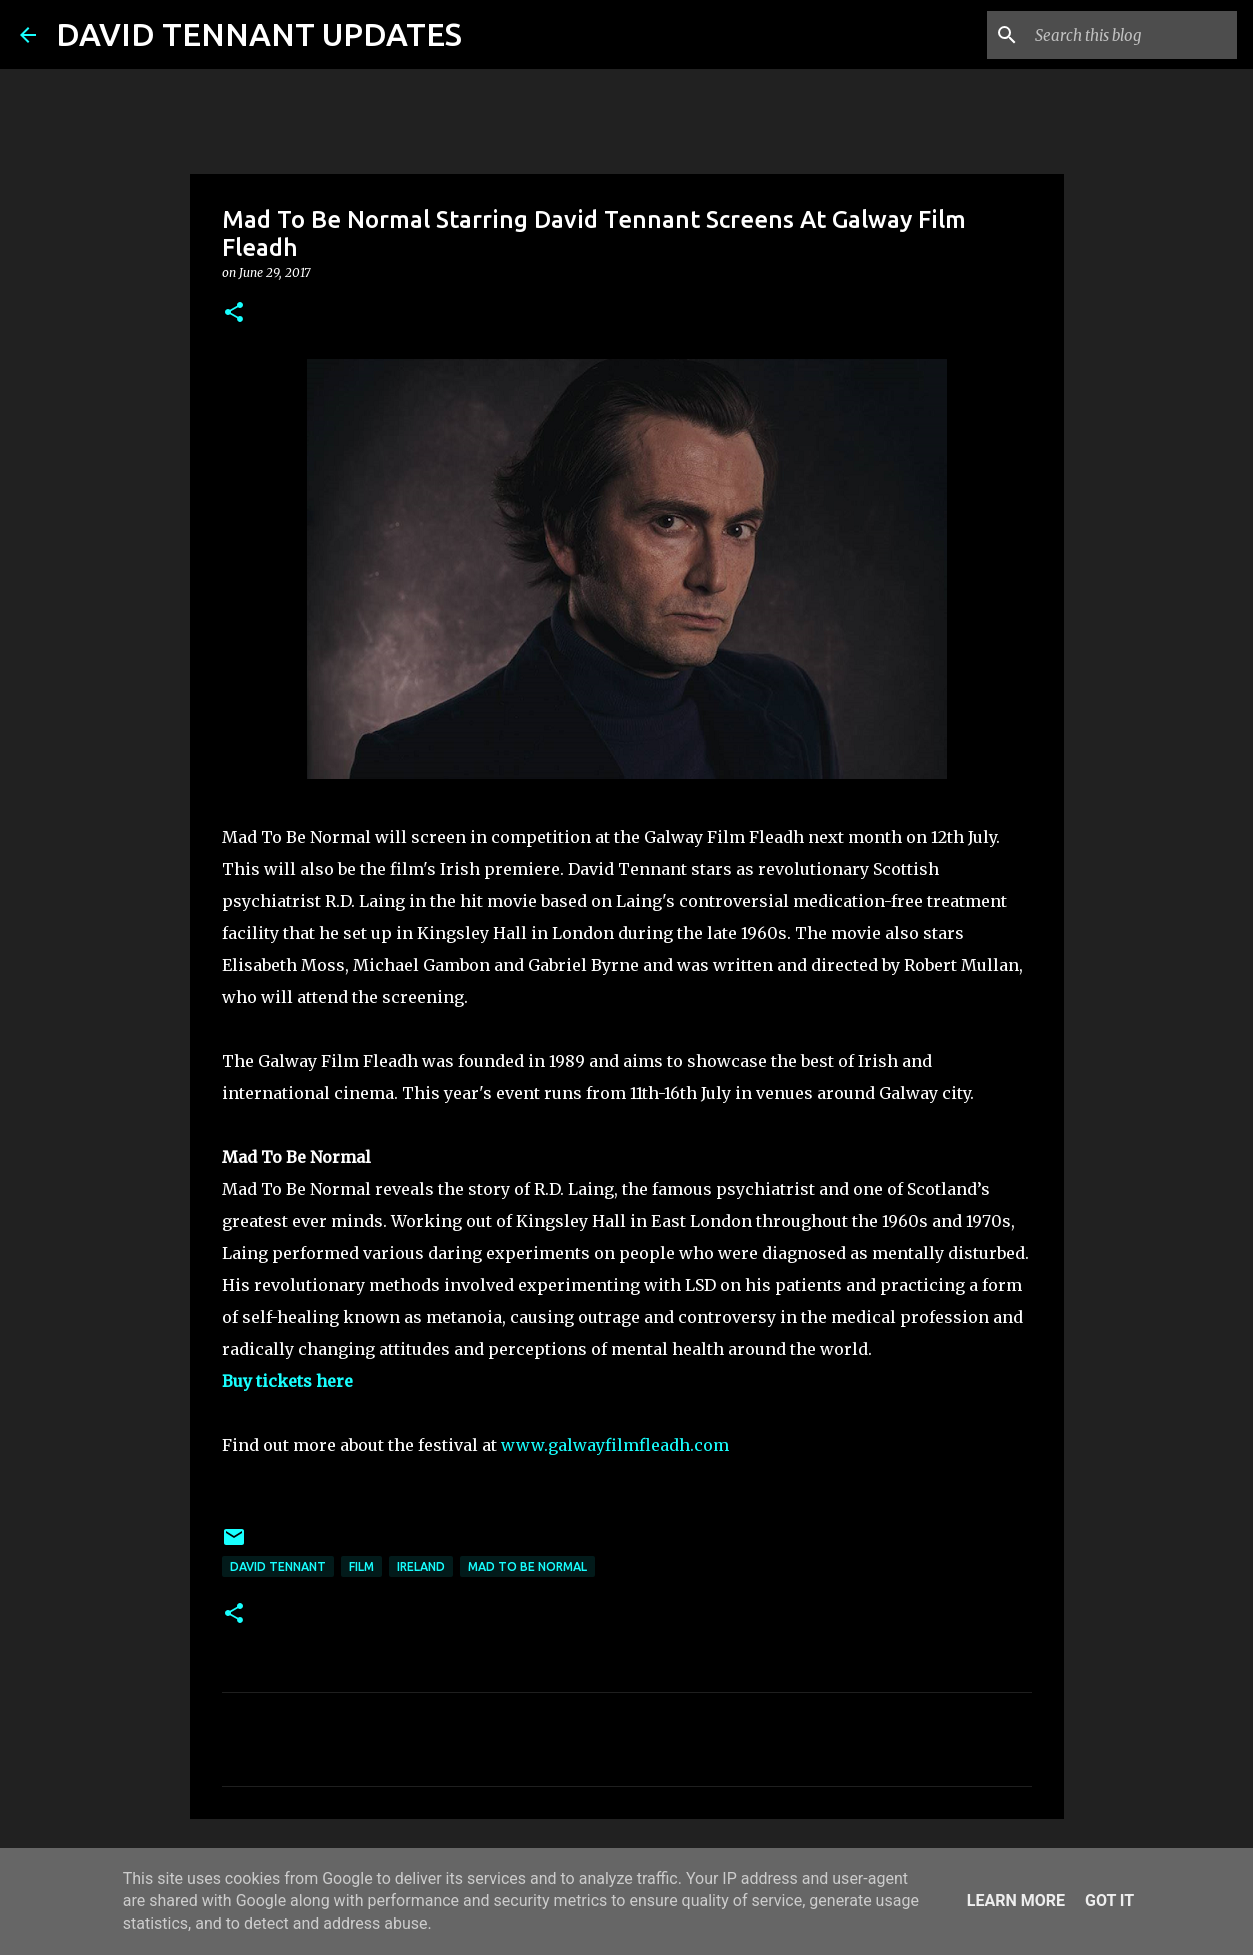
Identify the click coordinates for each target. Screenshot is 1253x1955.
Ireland (421, 1566)
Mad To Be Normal (527, 1566)
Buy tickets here (287, 1381)
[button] (234, 313)
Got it (1109, 1900)
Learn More (1016, 1900)
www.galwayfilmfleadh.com (615, 1445)
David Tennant (278, 1566)
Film (361, 1566)
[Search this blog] (1132, 35)
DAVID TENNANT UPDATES (259, 34)
